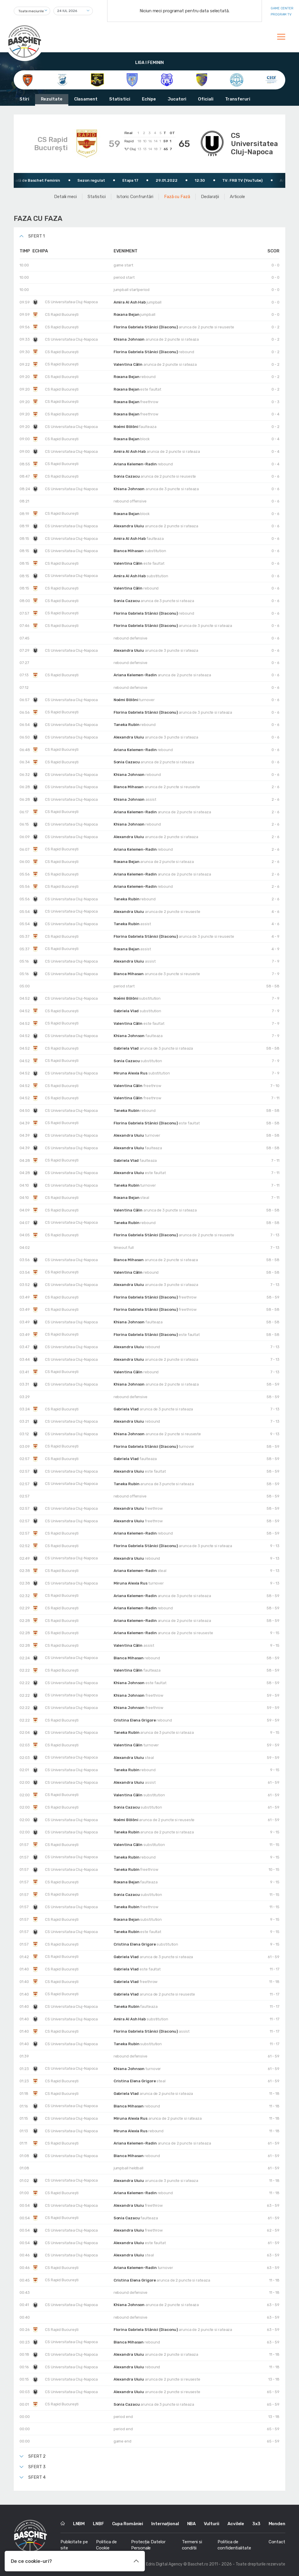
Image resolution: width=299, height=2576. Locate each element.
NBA (191, 2523)
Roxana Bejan (127, 314)
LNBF (98, 2523)
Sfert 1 (36, 236)
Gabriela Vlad (127, 1011)
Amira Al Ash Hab (130, 302)
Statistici (119, 99)
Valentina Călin (128, 364)
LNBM (79, 2523)
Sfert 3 (37, 2466)
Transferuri (237, 99)
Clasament (86, 99)
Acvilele (235, 2523)
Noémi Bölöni (126, 426)
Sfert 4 (37, 2477)
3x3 (256, 2523)
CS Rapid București (51, 144)
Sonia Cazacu (127, 476)
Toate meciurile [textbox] (31, 11)
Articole (237, 196)
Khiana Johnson (130, 339)
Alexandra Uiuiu (129, 526)
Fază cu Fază (177, 196)
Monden (277, 2523)
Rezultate (51, 99)
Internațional (165, 2523)
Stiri (24, 99)
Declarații (210, 196)
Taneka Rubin (127, 724)
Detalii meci (65, 196)
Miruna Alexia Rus (131, 1073)
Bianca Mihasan (129, 551)
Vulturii (211, 2523)
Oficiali (205, 99)
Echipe (149, 99)
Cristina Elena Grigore (135, 1720)
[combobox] (32, 11)
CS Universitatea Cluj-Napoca (254, 143)
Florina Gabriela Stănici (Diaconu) (146, 327)
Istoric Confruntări (135, 196)
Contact (277, 2541)
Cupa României (127, 2523)
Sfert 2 (37, 2456)
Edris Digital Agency (164, 2564)
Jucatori (177, 99)
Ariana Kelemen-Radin (136, 464)
